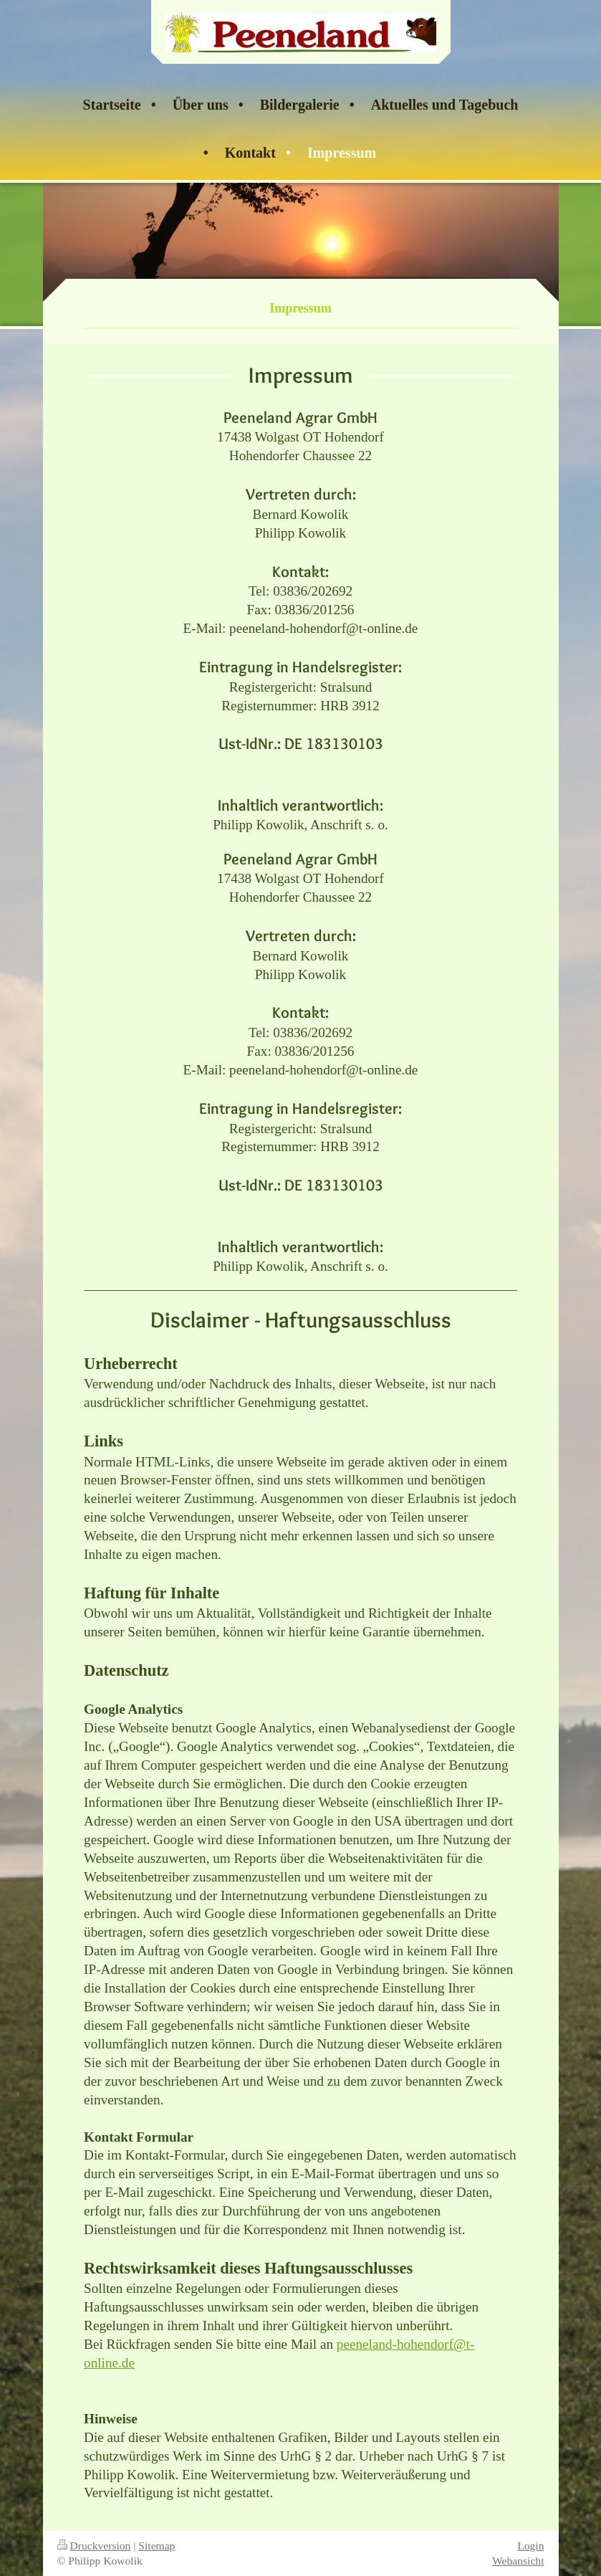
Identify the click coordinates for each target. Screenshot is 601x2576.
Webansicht (518, 2560)
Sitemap (156, 2545)
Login (530, 2545)
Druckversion (94, 2545)
